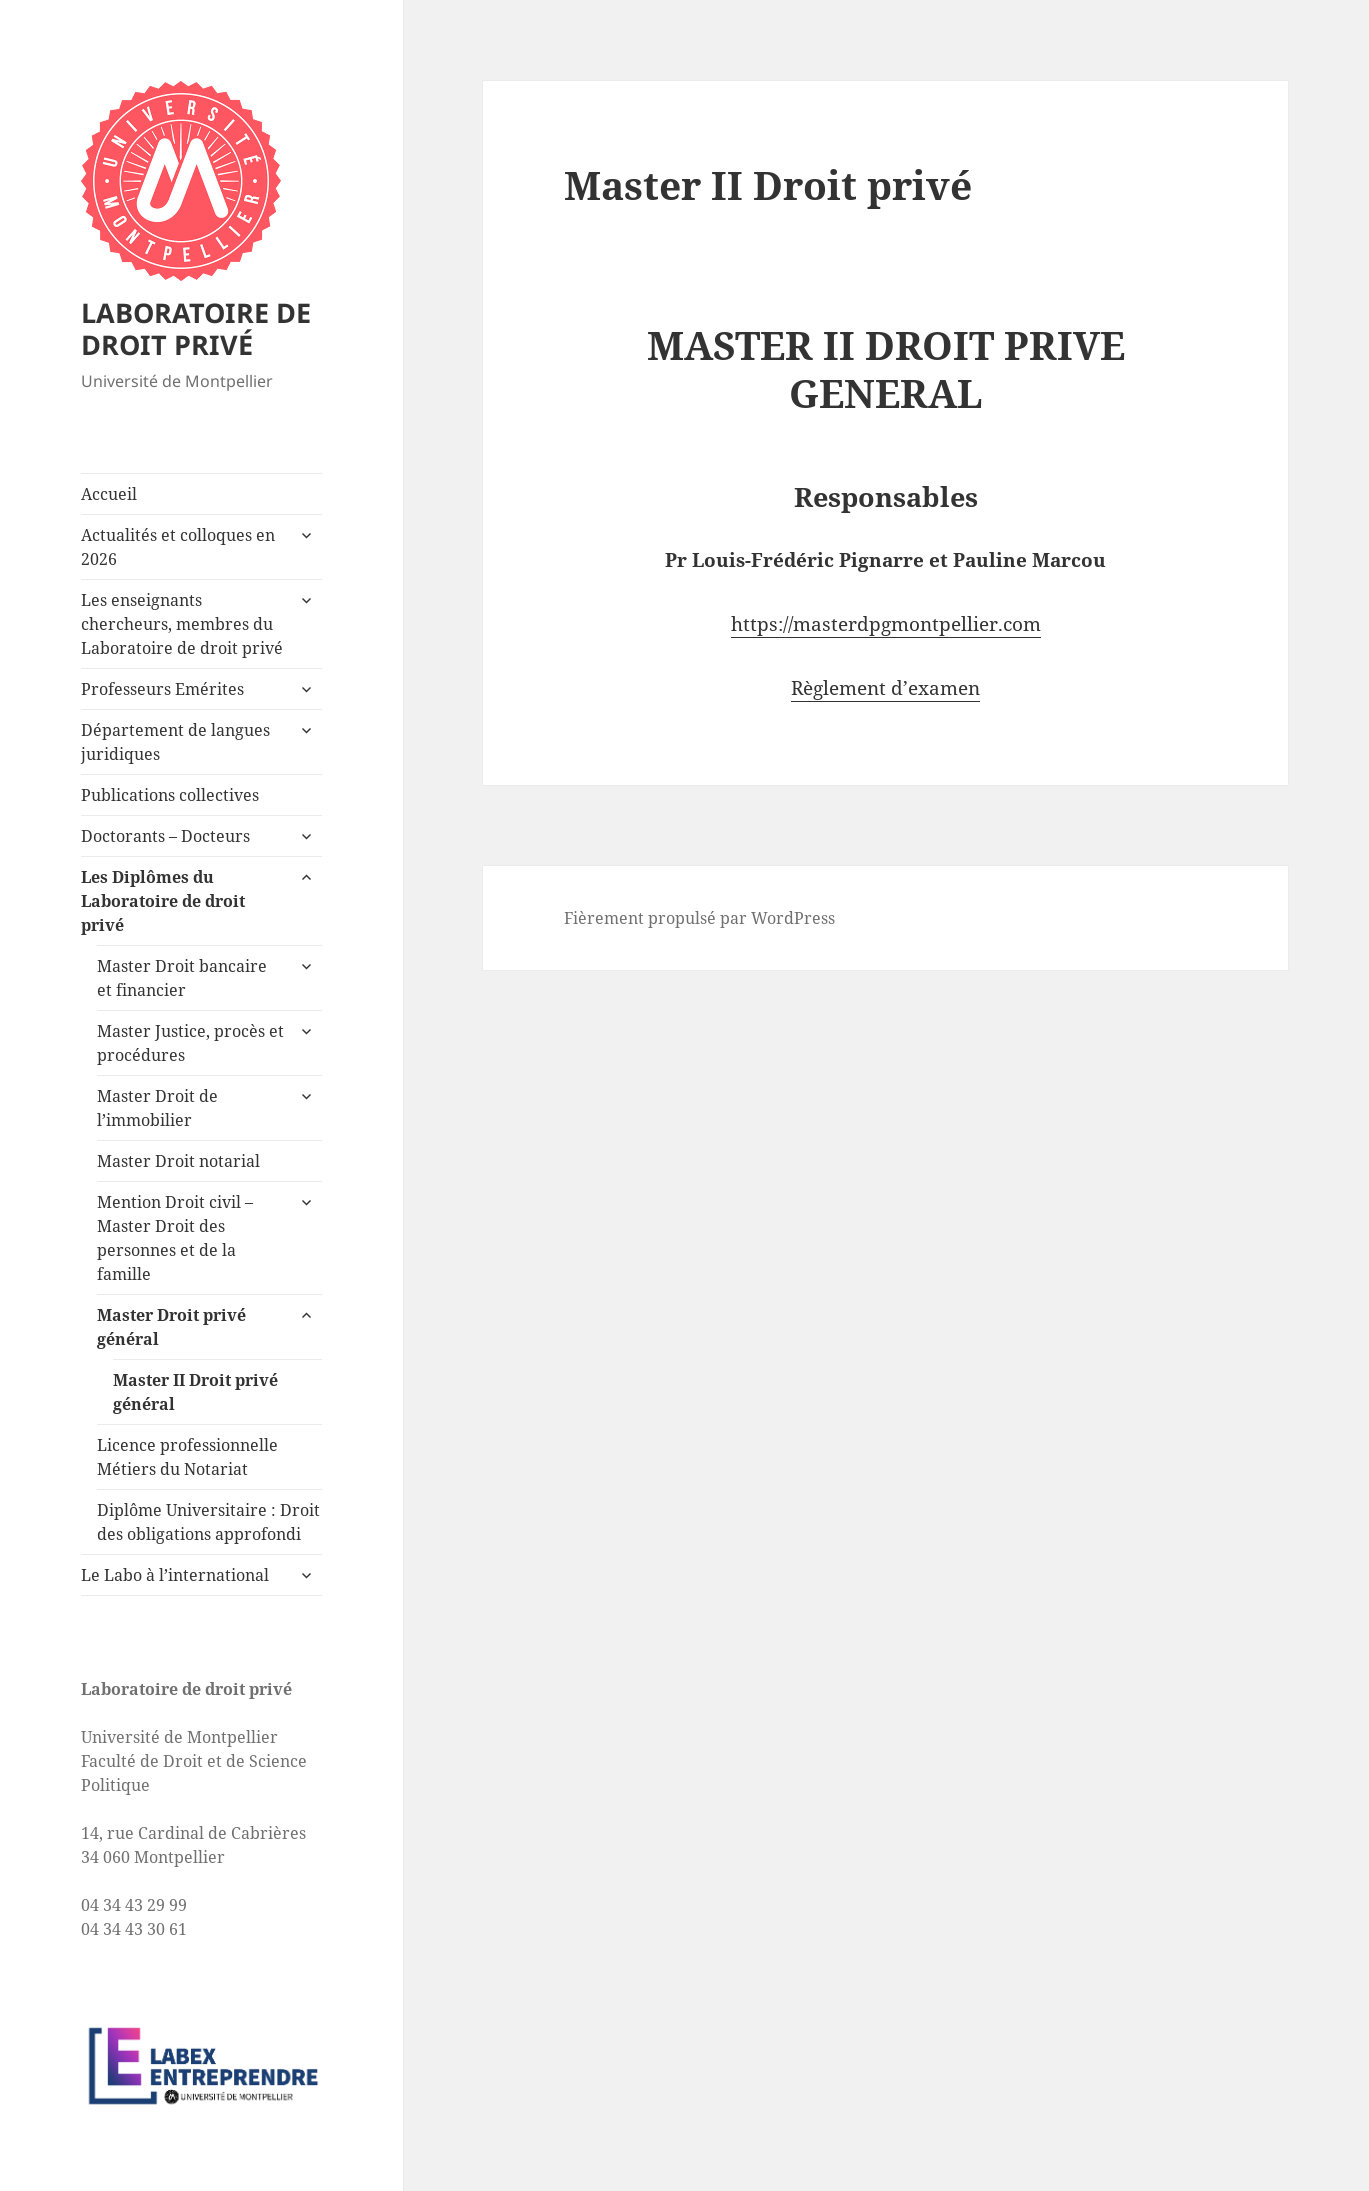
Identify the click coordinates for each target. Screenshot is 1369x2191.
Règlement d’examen (885, 688)
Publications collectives (170, 795)
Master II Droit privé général (195, 1392)
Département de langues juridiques (175, 742)
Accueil (109, 494)
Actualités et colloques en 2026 (178, 547)
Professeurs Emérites (162, 689)
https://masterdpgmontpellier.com (886, 624)
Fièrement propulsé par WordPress (699, 918)
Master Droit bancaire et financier (182, 978)
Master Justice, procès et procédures (190, 1043)
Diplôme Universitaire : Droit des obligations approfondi (208, 1522)
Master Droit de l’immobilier (157, 1108)
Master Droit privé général (171, 1327)
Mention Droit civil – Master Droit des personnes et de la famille (175, 1238)
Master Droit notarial (178, 1161)
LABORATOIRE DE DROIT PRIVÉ (196, 328)
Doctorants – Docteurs (165, 836)
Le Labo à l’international (175, 1575)
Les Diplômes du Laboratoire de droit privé (163, 901)
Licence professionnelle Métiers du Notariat (187, 1457)
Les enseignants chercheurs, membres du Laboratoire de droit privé (182, 624)
